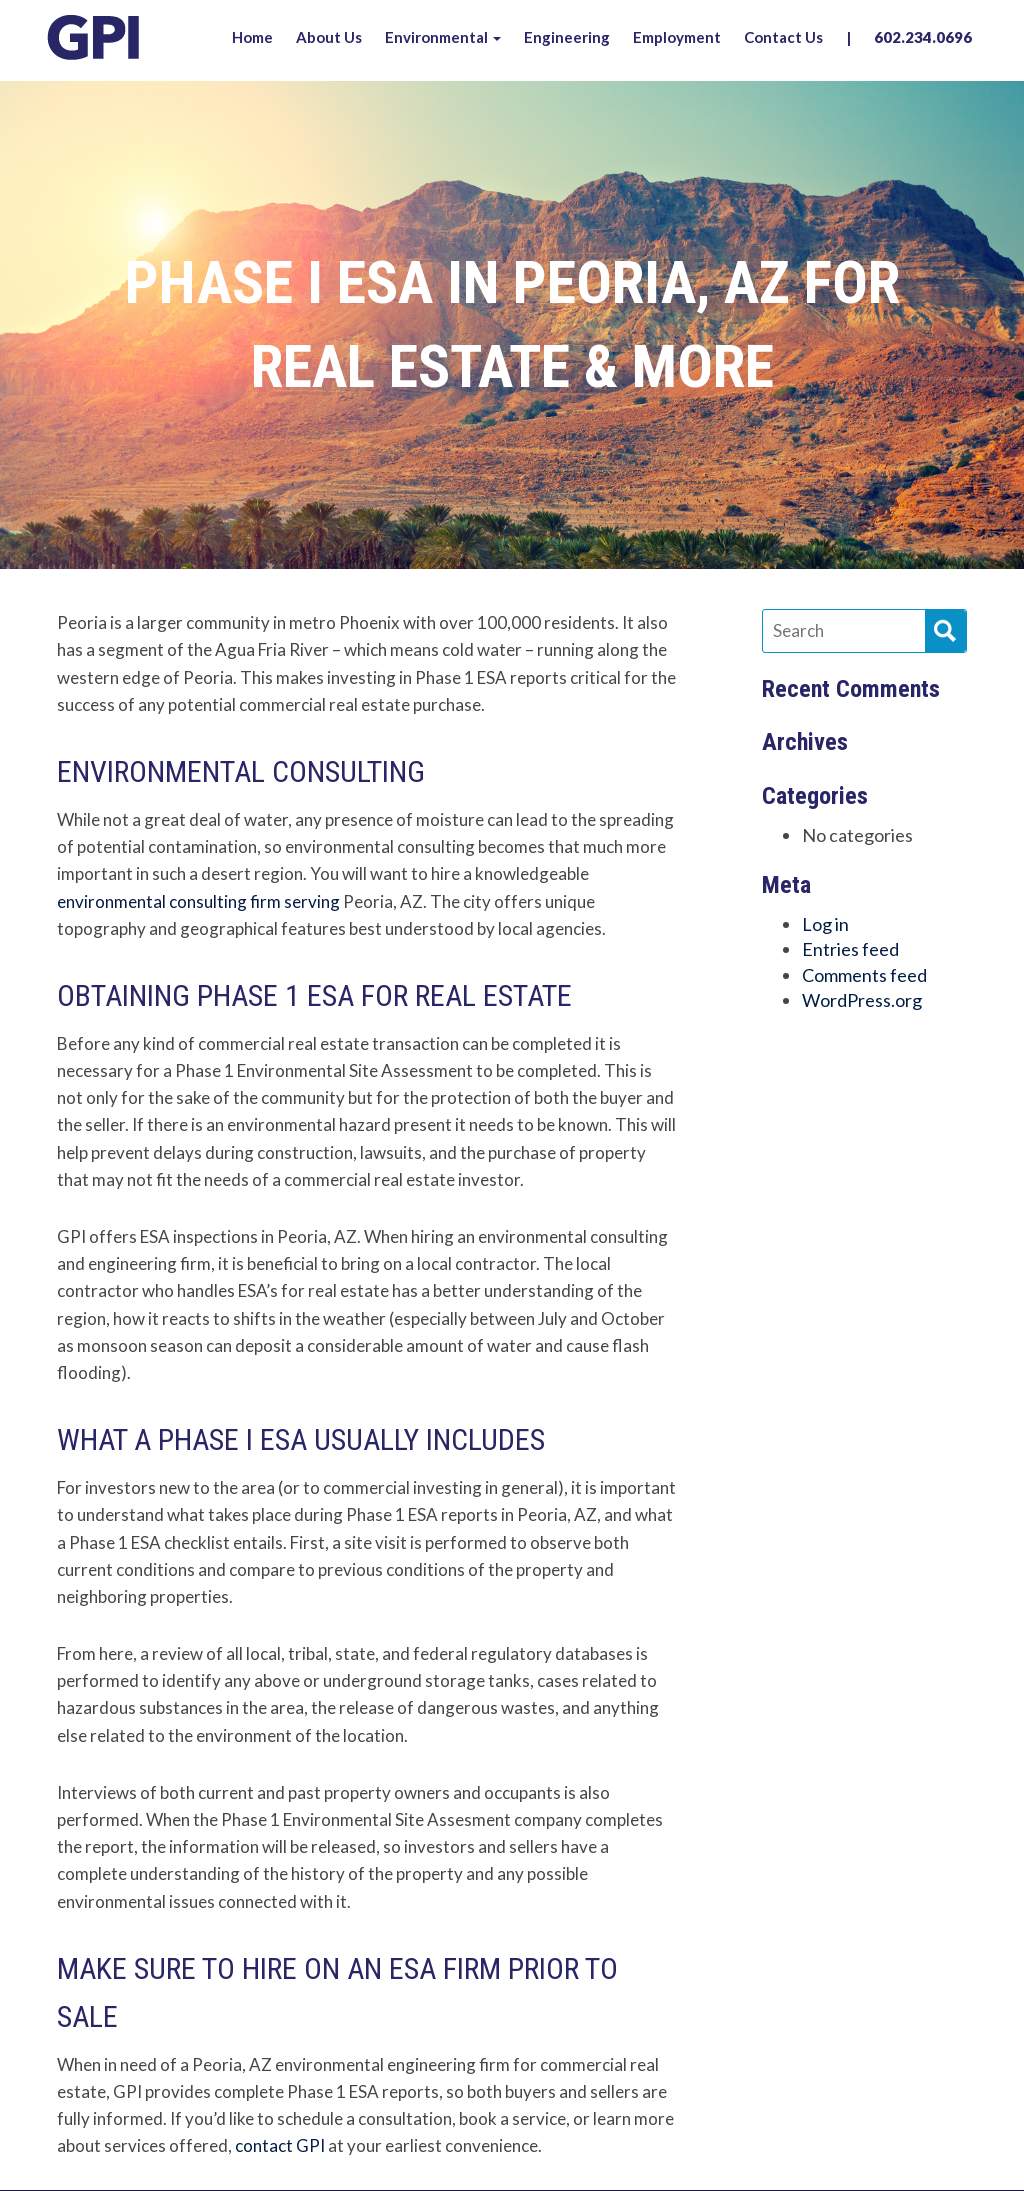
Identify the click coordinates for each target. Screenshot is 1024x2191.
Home (252, 37)
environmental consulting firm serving (198, 901)
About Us (329, 37)
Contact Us (783, 37)
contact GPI (280, 2145)
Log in (825, 924)
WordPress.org (862, 1000)
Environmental (443, 37)
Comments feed (864, 975)
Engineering (567, 37)
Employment (677, 37)
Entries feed (850, 949)
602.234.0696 (923, 37)
